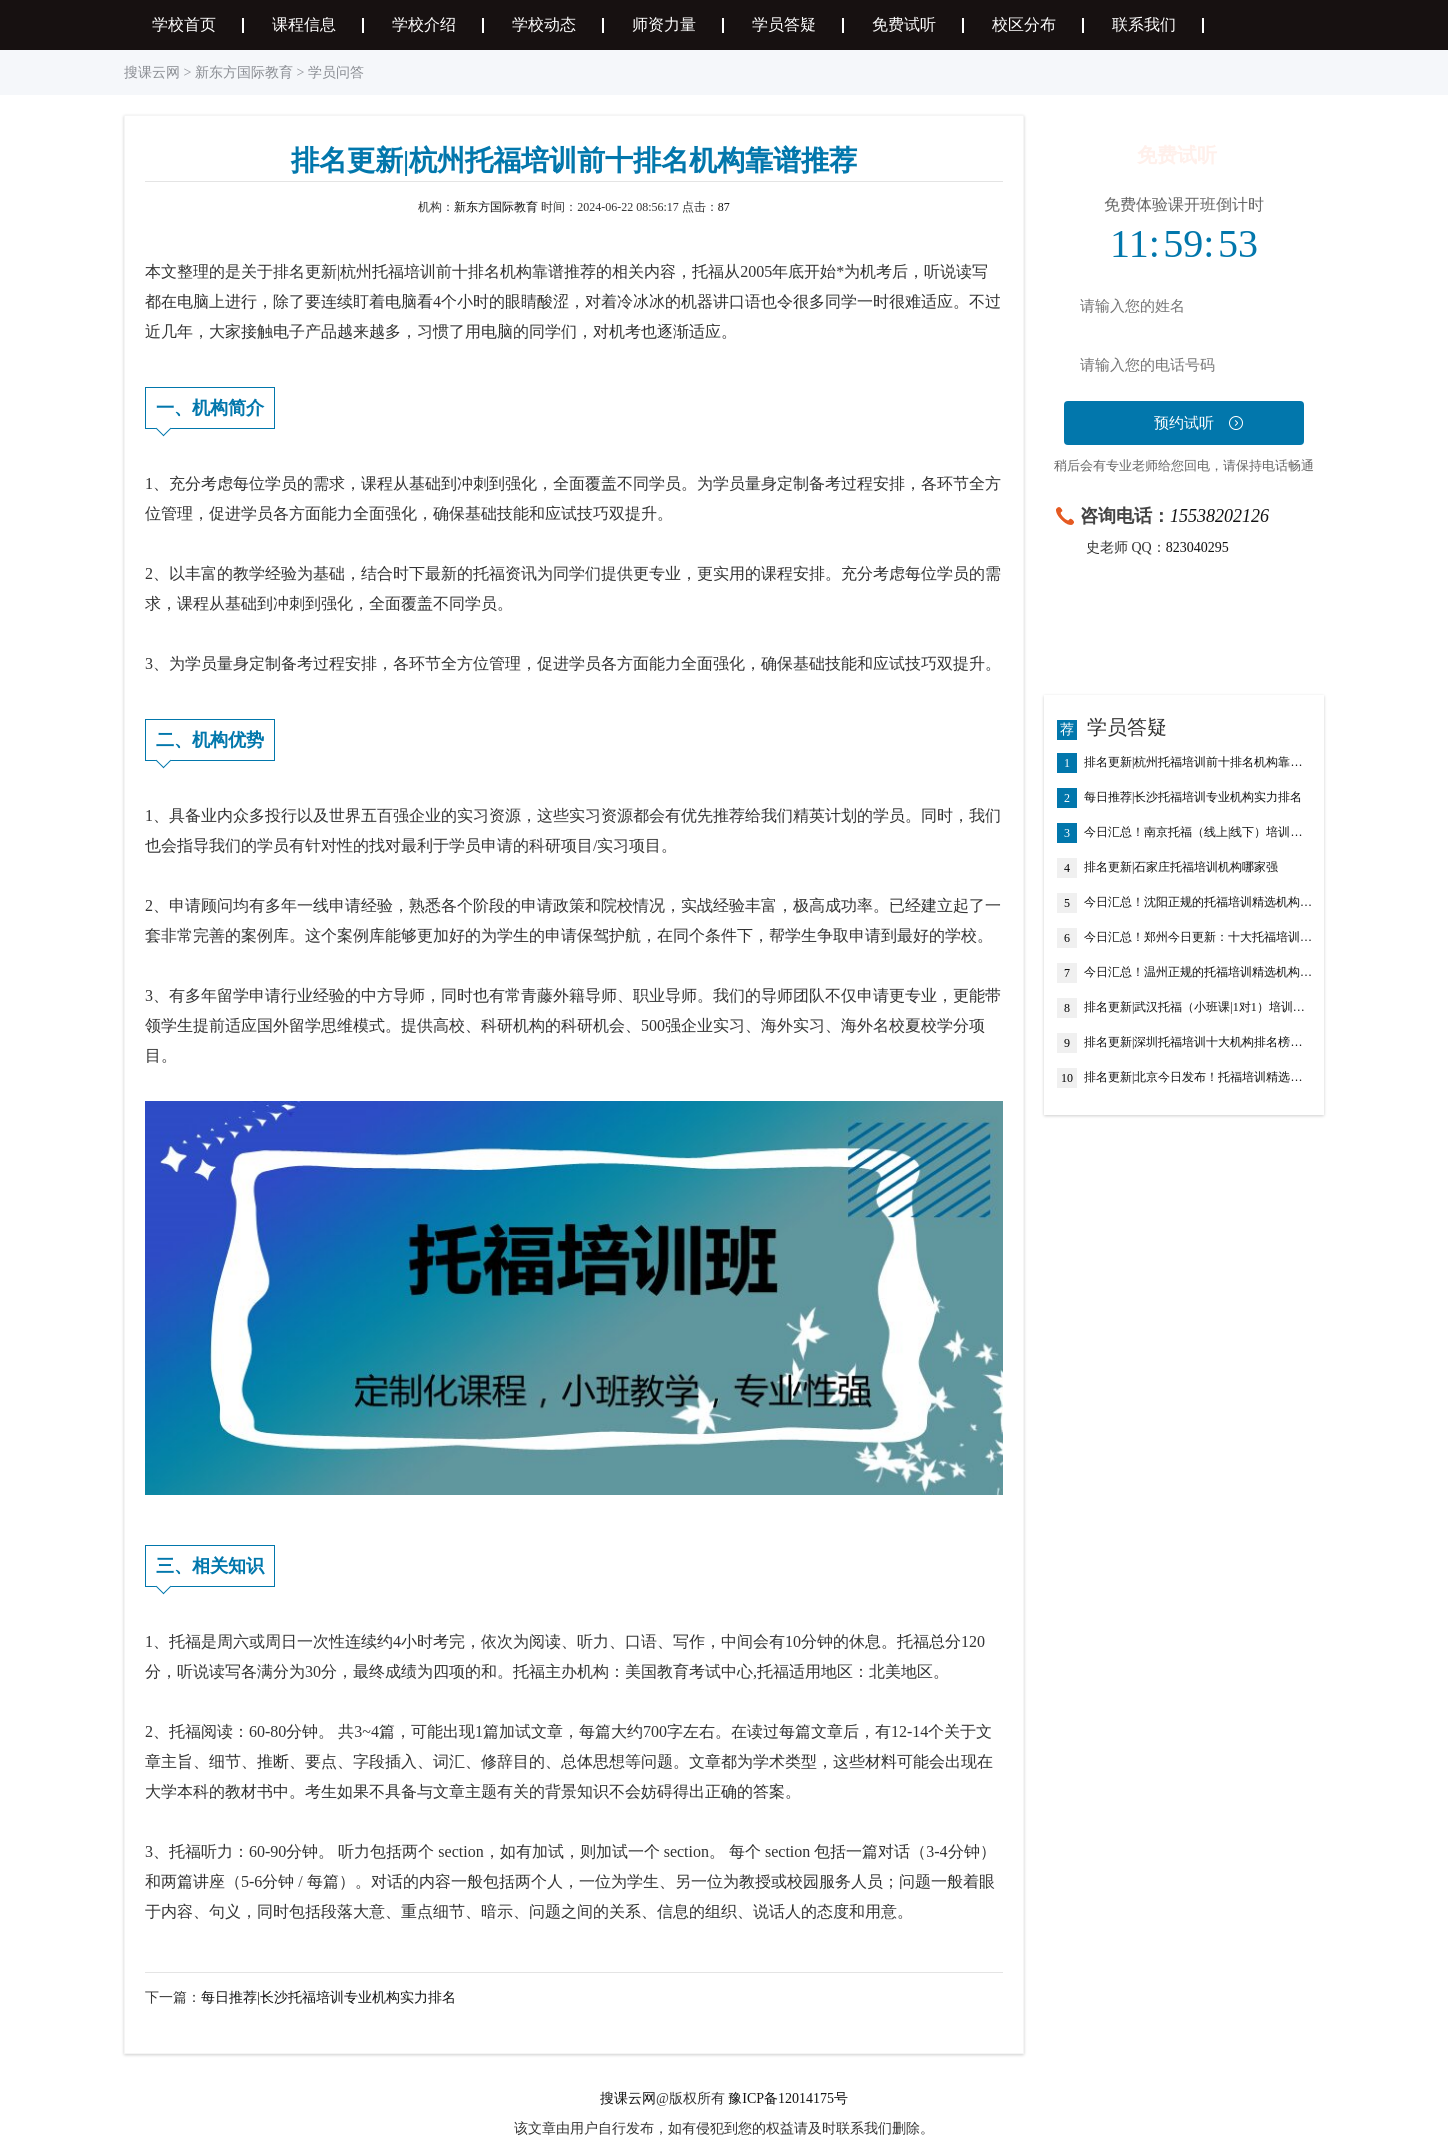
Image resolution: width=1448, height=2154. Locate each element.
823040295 (1197, 547)
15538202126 (1219, 516)
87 (724, 207)
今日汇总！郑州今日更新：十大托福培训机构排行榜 (1199, 938)
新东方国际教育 (244, 72)
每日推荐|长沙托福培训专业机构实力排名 (328, 1997)
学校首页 (184, 24)
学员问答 (336, 72)
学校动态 (544, 24)
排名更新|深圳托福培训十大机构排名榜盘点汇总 (1199, 1043)
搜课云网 (152, 72)
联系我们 (1144, 24)
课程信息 (304, 24)
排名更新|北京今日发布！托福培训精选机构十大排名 (1199, 1078)
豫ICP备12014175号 (788, 2098)
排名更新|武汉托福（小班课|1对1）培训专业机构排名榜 (1199, 1008)
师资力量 (664, 24)
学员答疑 (784, 24)
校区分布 (1024, 24)
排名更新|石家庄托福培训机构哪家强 (1181, 868)
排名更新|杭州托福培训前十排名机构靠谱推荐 (1199, 763)
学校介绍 (424, 24)
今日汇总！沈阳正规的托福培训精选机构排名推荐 (1199, 903)
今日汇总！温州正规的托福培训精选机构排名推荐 (1199, 973)
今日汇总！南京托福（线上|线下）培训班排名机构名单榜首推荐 (1199, 833)
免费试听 (904, 24)
